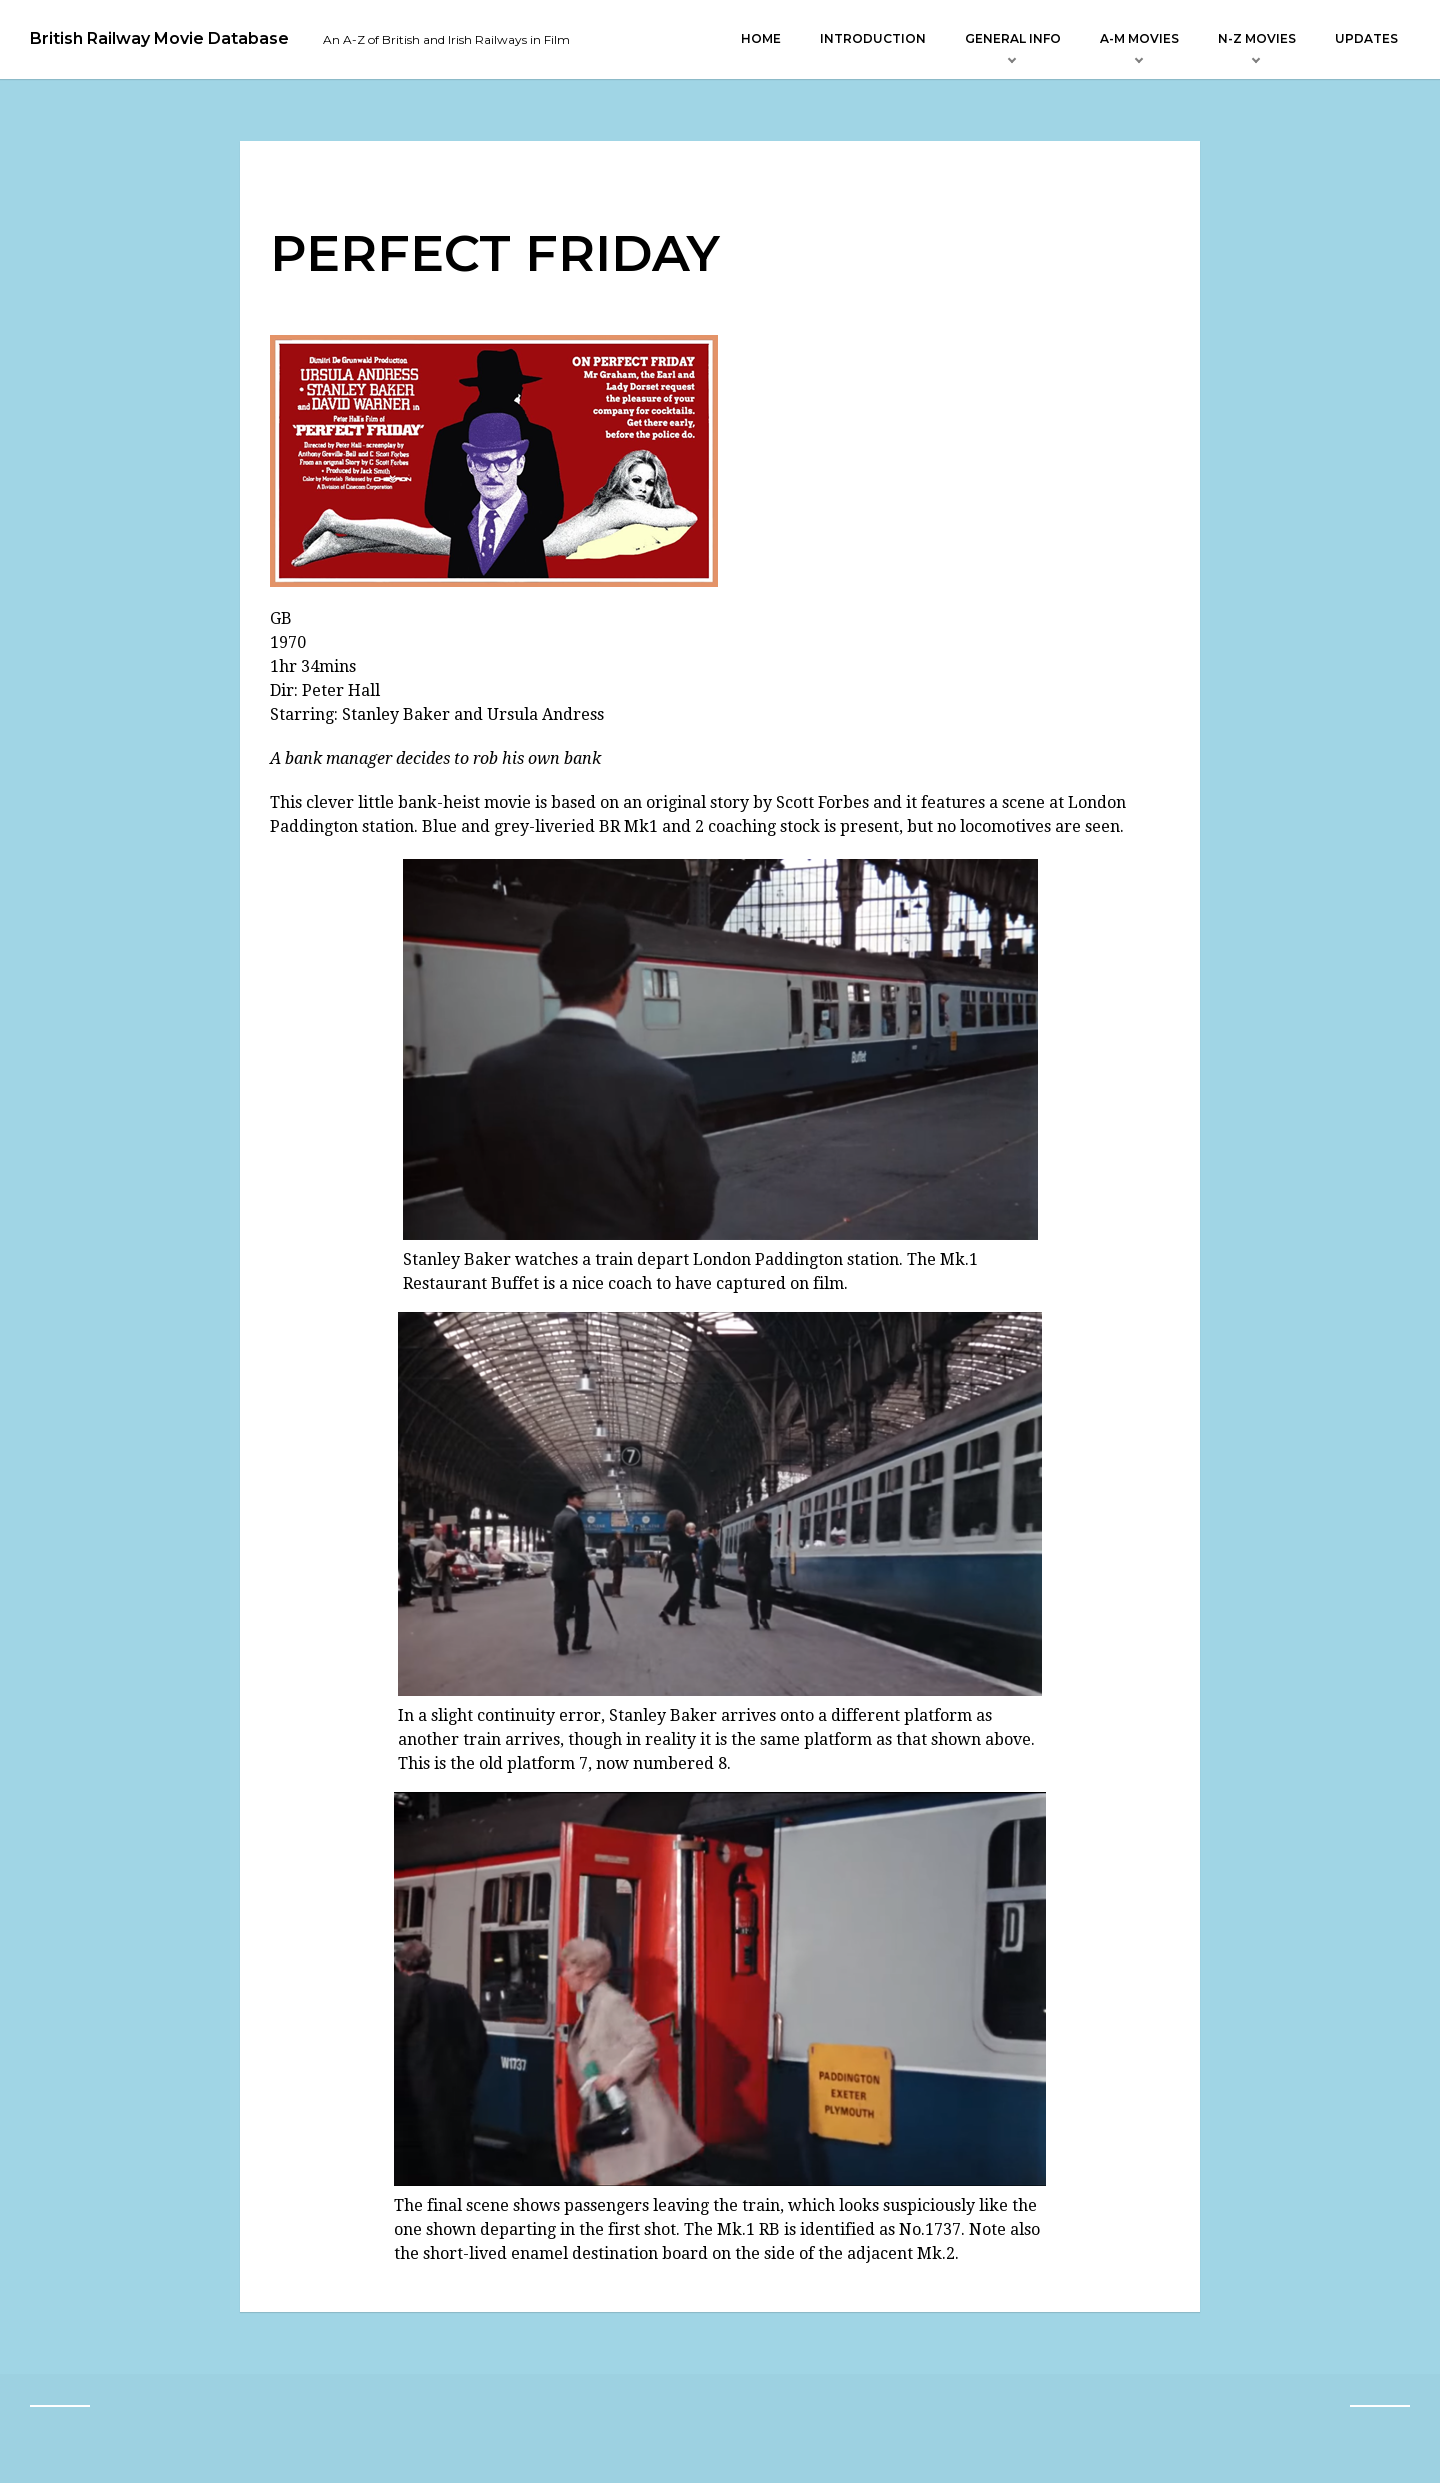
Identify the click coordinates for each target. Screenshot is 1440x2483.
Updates (1366, 38)
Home (761, 38)
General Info (1013, 38)
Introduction (873, 38)
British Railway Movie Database (159, 39)
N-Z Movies (1257, 38)
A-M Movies (1139, 38)
